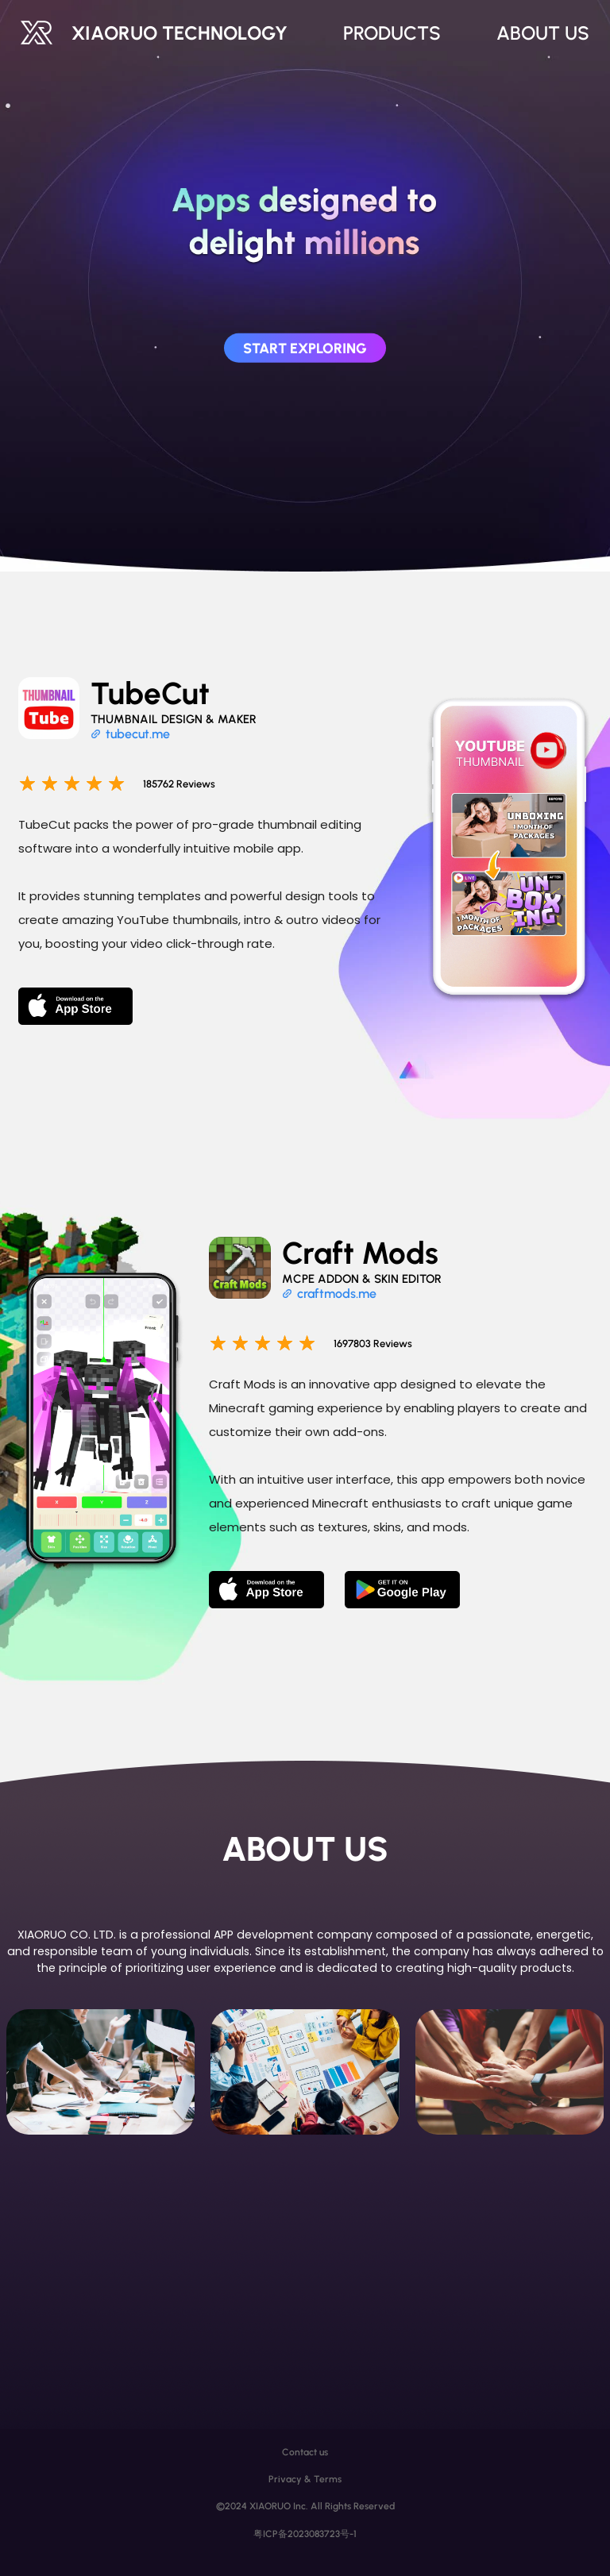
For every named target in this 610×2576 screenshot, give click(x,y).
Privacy (285, 2479)
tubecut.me (138, 733)
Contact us (305, 2452)
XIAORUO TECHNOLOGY (179, 32)
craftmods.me (336, 1293)
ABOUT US (542, 32)
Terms (328, 2479)
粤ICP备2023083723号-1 (305, 2533)
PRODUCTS (392, 32)
